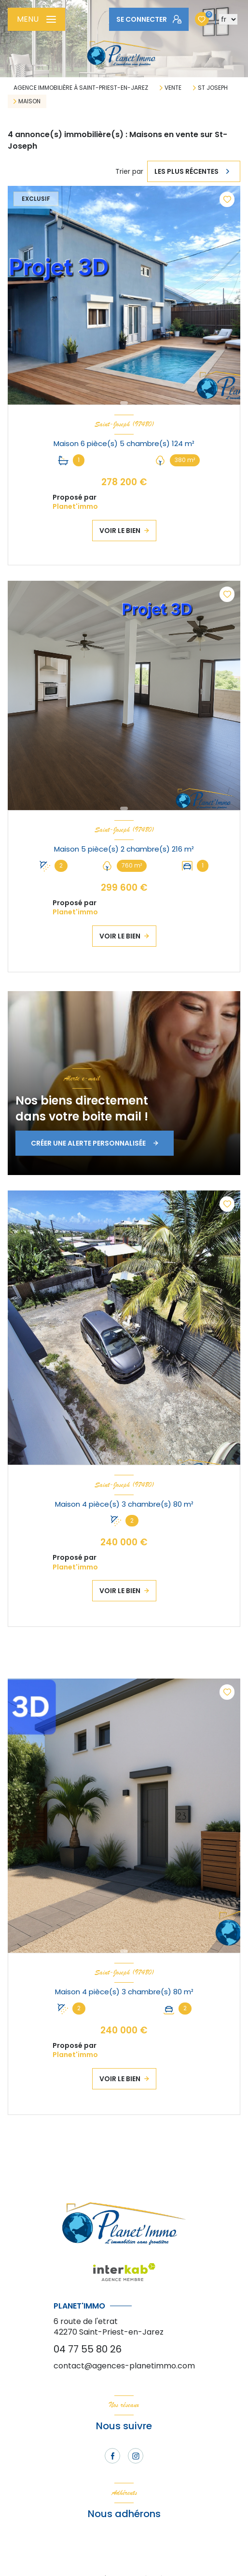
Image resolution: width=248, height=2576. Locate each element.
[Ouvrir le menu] (36, 19)
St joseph (213, 88)
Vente (173, 88)
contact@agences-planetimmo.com (124, 2365)
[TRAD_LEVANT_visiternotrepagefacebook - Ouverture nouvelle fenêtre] (112, 2456)
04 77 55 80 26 (88, 2349)
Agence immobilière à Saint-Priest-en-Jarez (81, 88)
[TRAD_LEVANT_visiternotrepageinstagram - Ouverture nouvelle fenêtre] (135, 2456)
